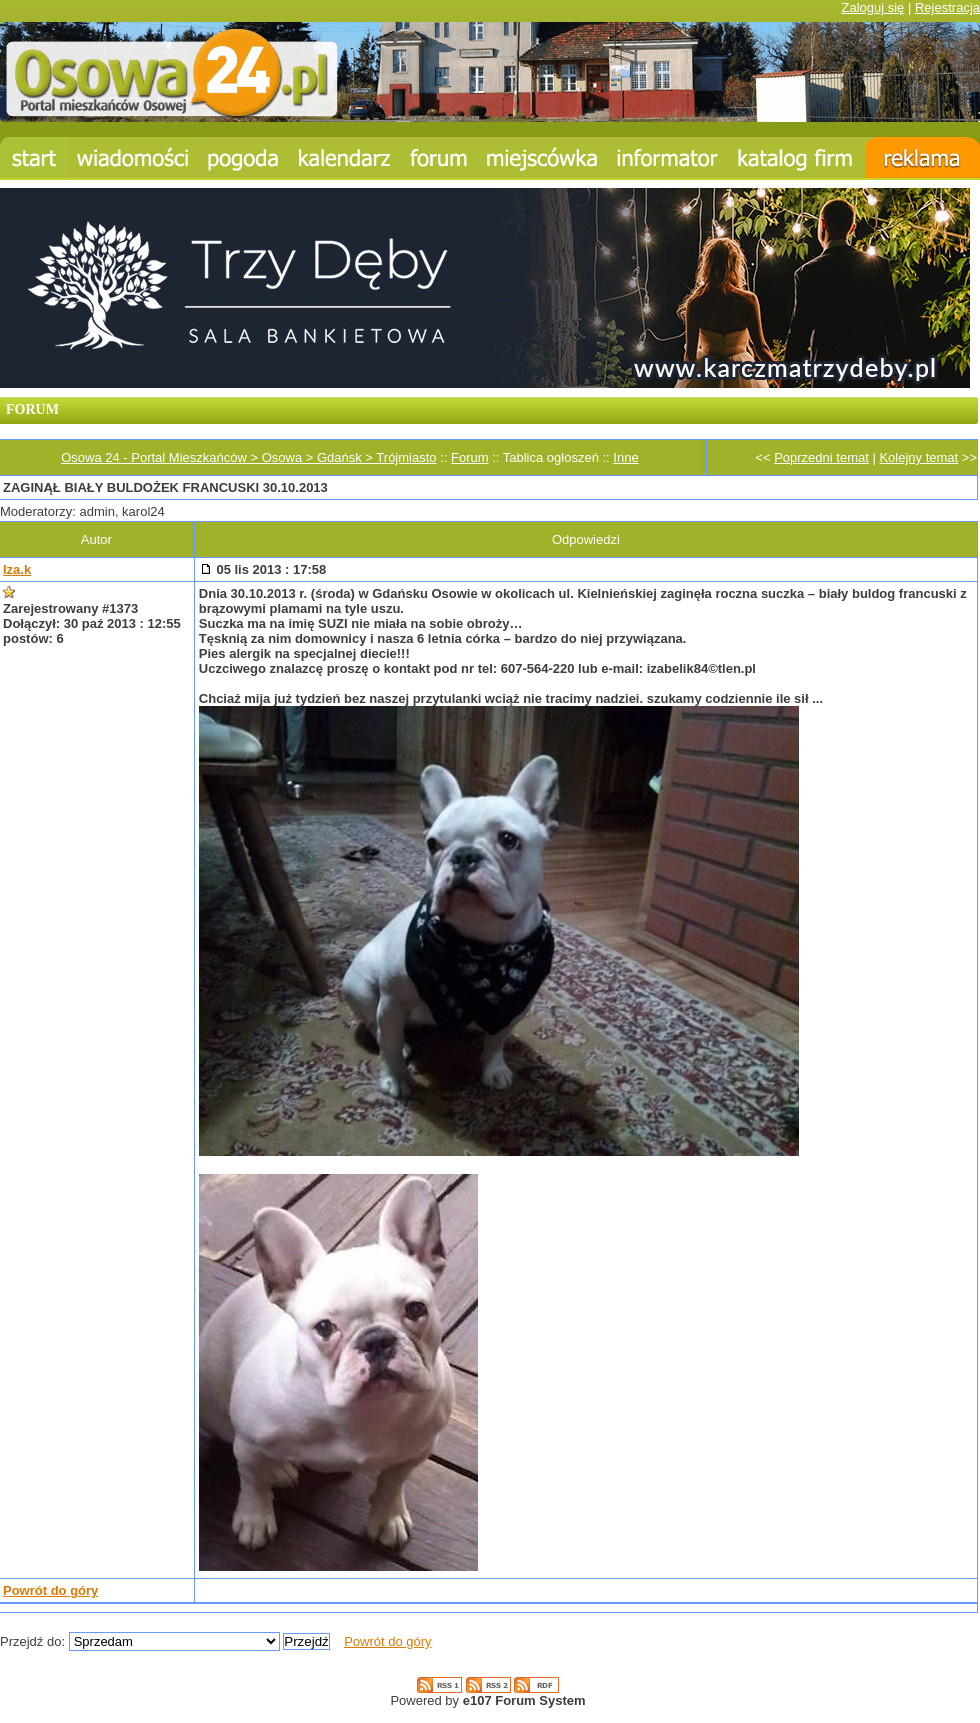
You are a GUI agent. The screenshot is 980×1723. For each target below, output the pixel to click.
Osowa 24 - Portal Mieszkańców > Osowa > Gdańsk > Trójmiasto (248, 457)
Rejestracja (947, 7)
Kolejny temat (918, 457)
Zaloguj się (872, 7)
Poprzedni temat (821, 457)
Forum (470, 457)
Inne (625, 457)
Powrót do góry (50, 1590)
